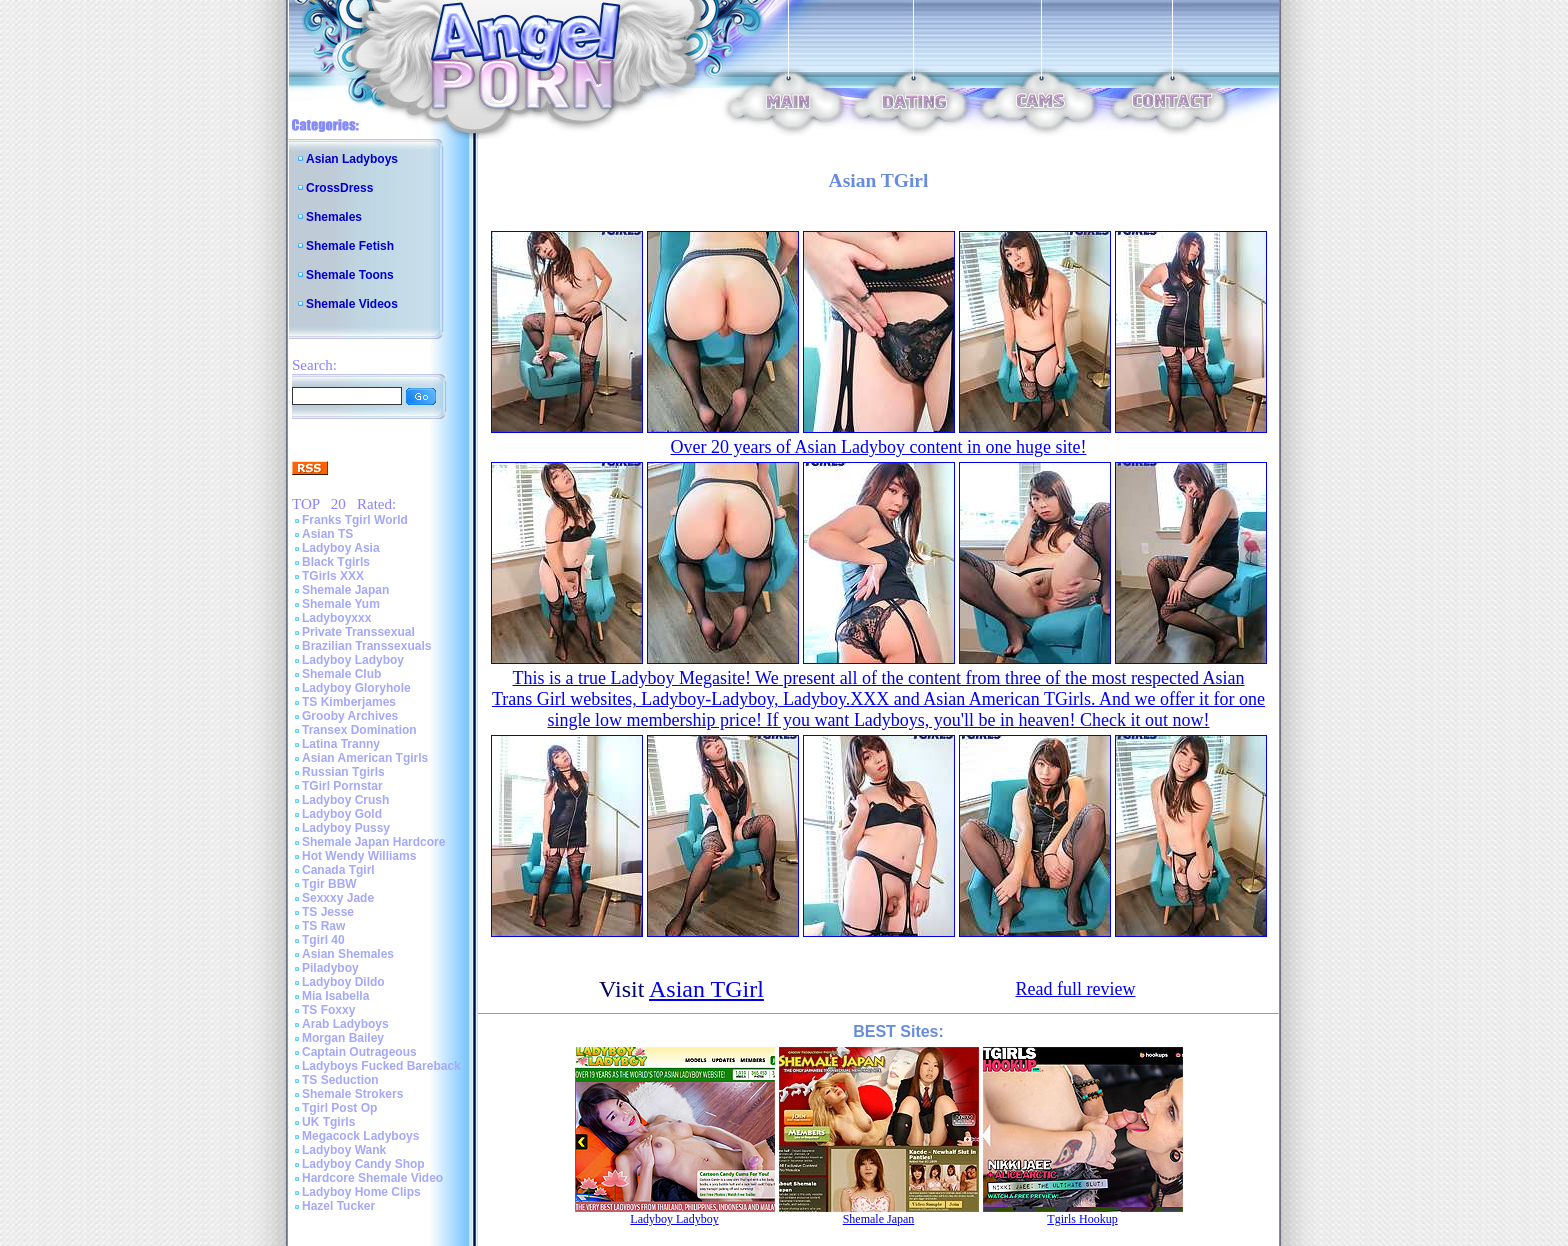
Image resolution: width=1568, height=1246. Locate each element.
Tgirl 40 (323, 940)
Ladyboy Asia (341, 548)
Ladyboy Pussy (346, 828)
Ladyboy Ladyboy (353, 660)
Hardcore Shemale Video (372, 1178)
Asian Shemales (348, 954)
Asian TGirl (706, 989)
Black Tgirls (336, 562)
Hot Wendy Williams (359, 856)
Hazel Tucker (338, 1206)
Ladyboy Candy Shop (363, 1164)
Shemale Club (341, 674)
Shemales (334, 217)
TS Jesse (328, 912)
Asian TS (327, 534)
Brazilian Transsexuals (366, 646)
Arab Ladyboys (345, 1024)
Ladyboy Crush (345, 800)
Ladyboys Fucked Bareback (381, 1066)
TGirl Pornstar (342, 786)
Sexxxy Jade (338, 898)
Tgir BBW (329, 884)
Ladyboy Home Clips (361, 1192)
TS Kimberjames (349, 702)
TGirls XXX (333, 576)
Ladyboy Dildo (343, 982)
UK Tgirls (328, 1122)
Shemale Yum (341, 604)
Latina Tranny (341, 744)
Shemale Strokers (352, 1094)
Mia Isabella (335, 996)
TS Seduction (340, 1080)
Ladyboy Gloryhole (356, 688)
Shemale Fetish (350, 246)
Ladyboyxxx (336, 618)
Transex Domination (359, 730)
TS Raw (323, 926)
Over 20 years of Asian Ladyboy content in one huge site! (879, 447)
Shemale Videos (352, 304)
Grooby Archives (350, 716)
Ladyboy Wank (344, 1150)
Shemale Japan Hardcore (373, 842)
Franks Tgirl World (355, 520)
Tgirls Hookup (1082, 1219)
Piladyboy (330, 968)
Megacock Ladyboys (360, 1136)
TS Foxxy (328, 1010)
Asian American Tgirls (365, 758)
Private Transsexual (358, 632)
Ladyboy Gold (342, 814)
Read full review (1076, 989)
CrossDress (339, 188)
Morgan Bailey (343, 1038)
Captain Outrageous (359, 1052)
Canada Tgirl (338, 870)
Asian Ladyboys (352, 159)
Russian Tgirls (343, 772)
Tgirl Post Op (339, 1108)
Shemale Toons (350, 275)
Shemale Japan (345, 590)
